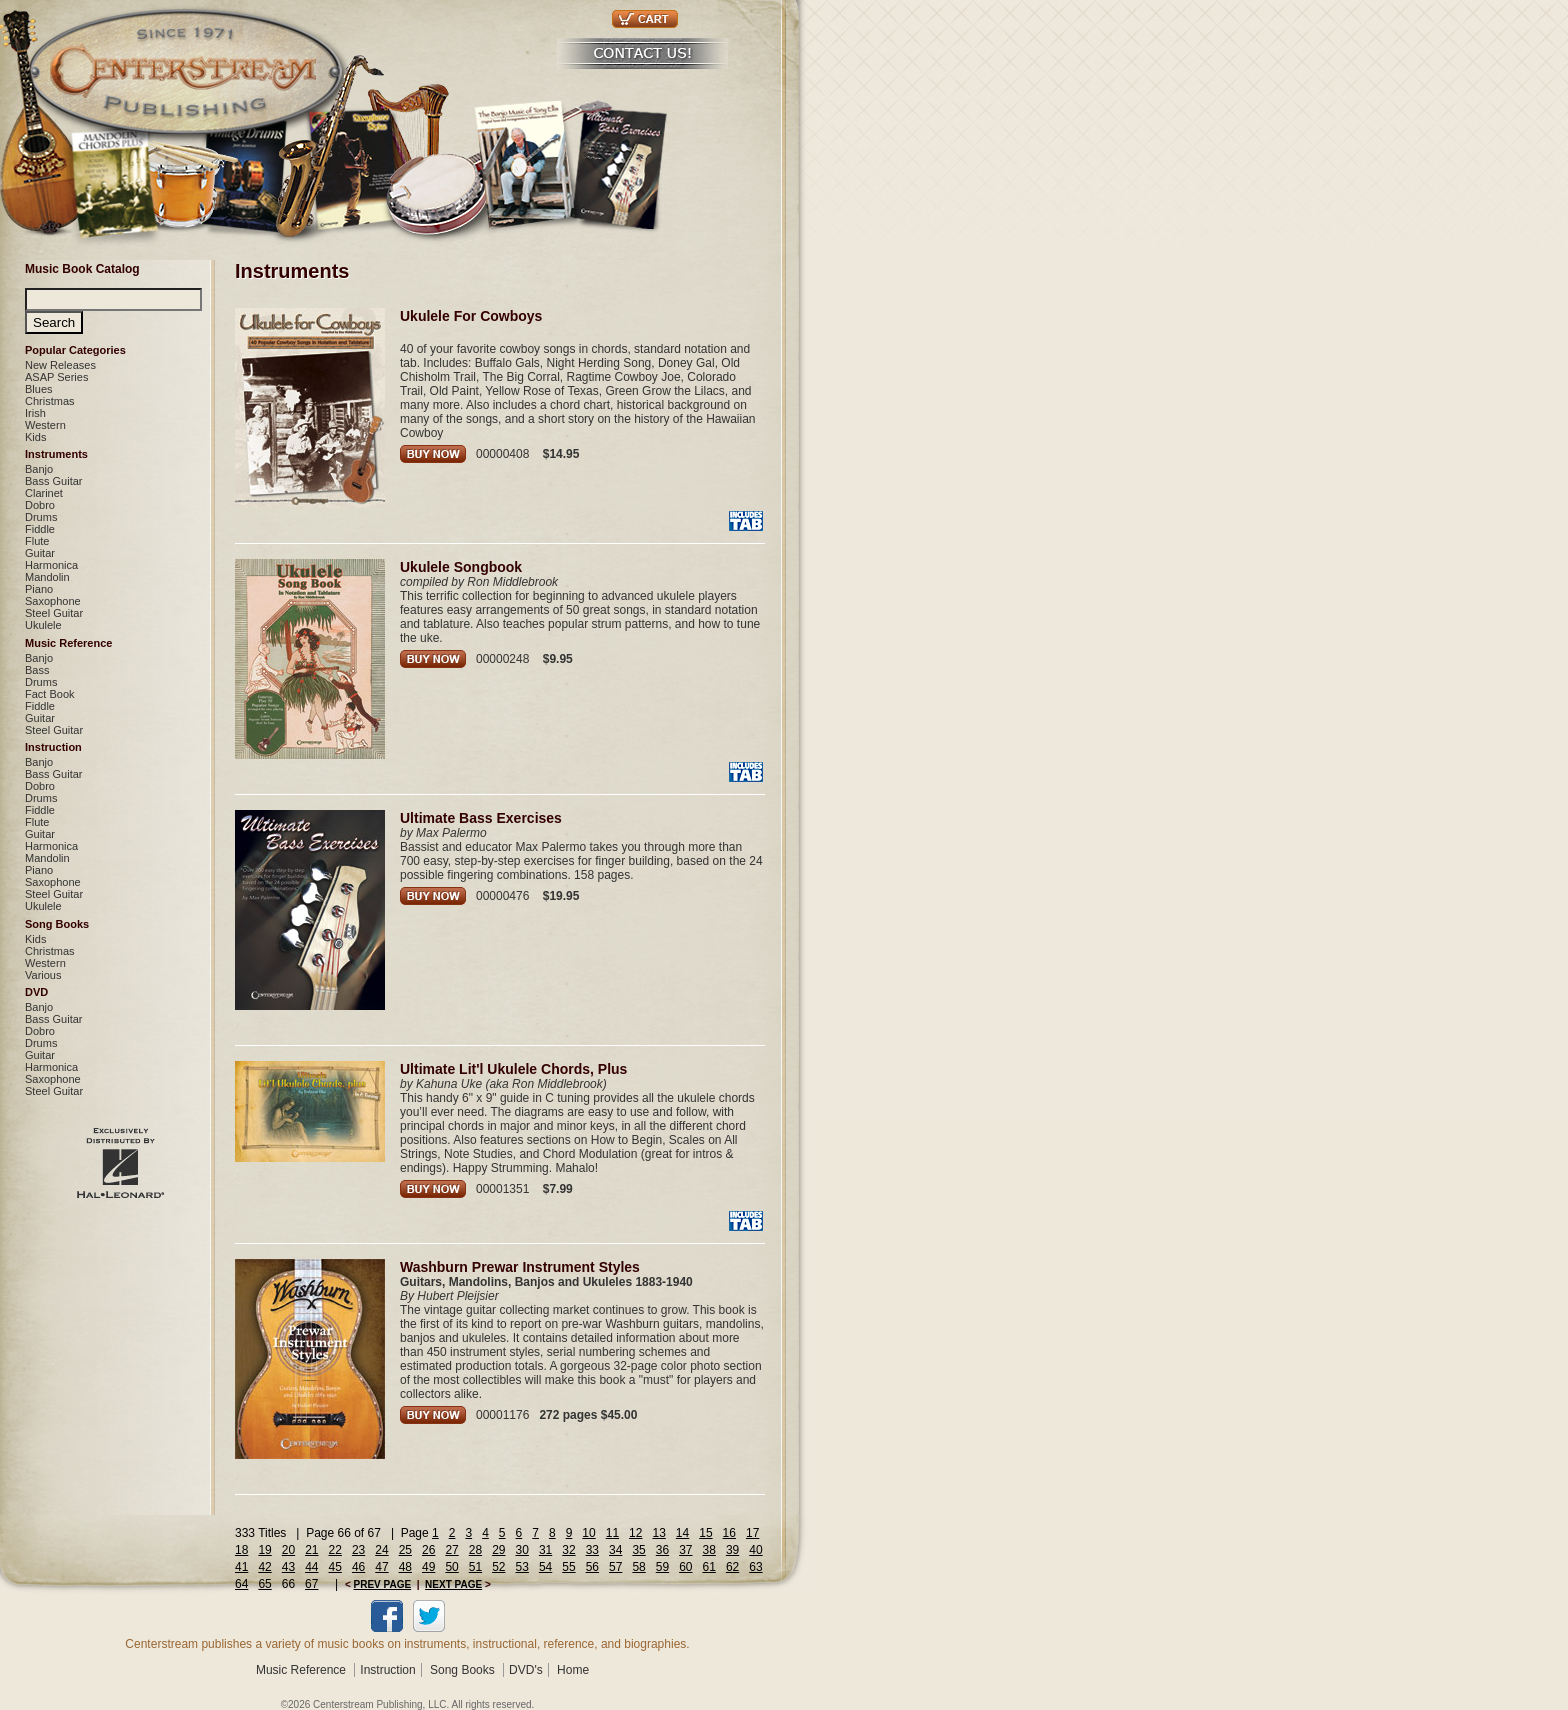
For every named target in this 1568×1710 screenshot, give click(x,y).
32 (568, 1550)
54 (545, 1567)
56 (592, 1567)
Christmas (50, 401)
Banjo (39, 469)
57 (615, 1567)
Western (45, 425)
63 (755, 1567)
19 (264, 1550)
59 (662, 1567)
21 (311, 1550)
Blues (39, 389)
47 (381, 1567)
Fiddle (40, 529)
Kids (35, 437)
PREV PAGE (383, 1584)
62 (732, 1567)
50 (451, 1567)
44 (311, 1567)
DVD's (526, 1670)
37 (685, 1550)
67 (311, 1584)
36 (662, 1550)
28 (475, 1550)
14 (682, 1533)
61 (709, 1567)
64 (241, 1584)
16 (729, 1533)
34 (615, 1550)
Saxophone (53, 601)
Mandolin (47, 577)
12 (635, 1533)
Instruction (53, 747)
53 (522, 1567)
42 (264, 1567)
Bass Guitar (53, 481)
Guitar (40, 553)
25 (405, 1550)
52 (498, 1567)
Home (573, 1670)
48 (405, 1567)
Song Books (57, 924)
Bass (37, 670)
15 (705, 1533)
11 (612, 1533)
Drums (41, 517)
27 (451, 1550)
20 (288, 1550)
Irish (35, 413)
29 (498, 1550)
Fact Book (50, 694)
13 (658, 1533)
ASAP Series (56, 377)
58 (638, 1567)
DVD (36, 992)
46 (358, 1567)
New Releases (60, 365)
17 (752, 1533)
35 (638, 1550)
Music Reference (68, 643)
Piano (39, 589)
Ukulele (43, 625)
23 (358, 1550)
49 (428, 1567)
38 (709, 1550)
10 (588, 1533)
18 (241, 1550)
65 (264, 1584)
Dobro (40, 505)
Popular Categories (75, 350)
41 (241, 1567)
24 (381, 1550)
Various (43, 975)
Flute (37, 541)
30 (522, 1550)
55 (568, 1567)
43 (288, 1567)
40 (755, 1550)
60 (685, 1567)
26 (428, 1550)
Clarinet (44, 493)
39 (732, 1550)
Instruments (56, 454)
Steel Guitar (54, 613)
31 (545, 1550)
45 (335, 1567)
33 (592, 1550)
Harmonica (51, 565)
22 (335, 1550)
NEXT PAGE (453, 1584)
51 (475, 1567)
